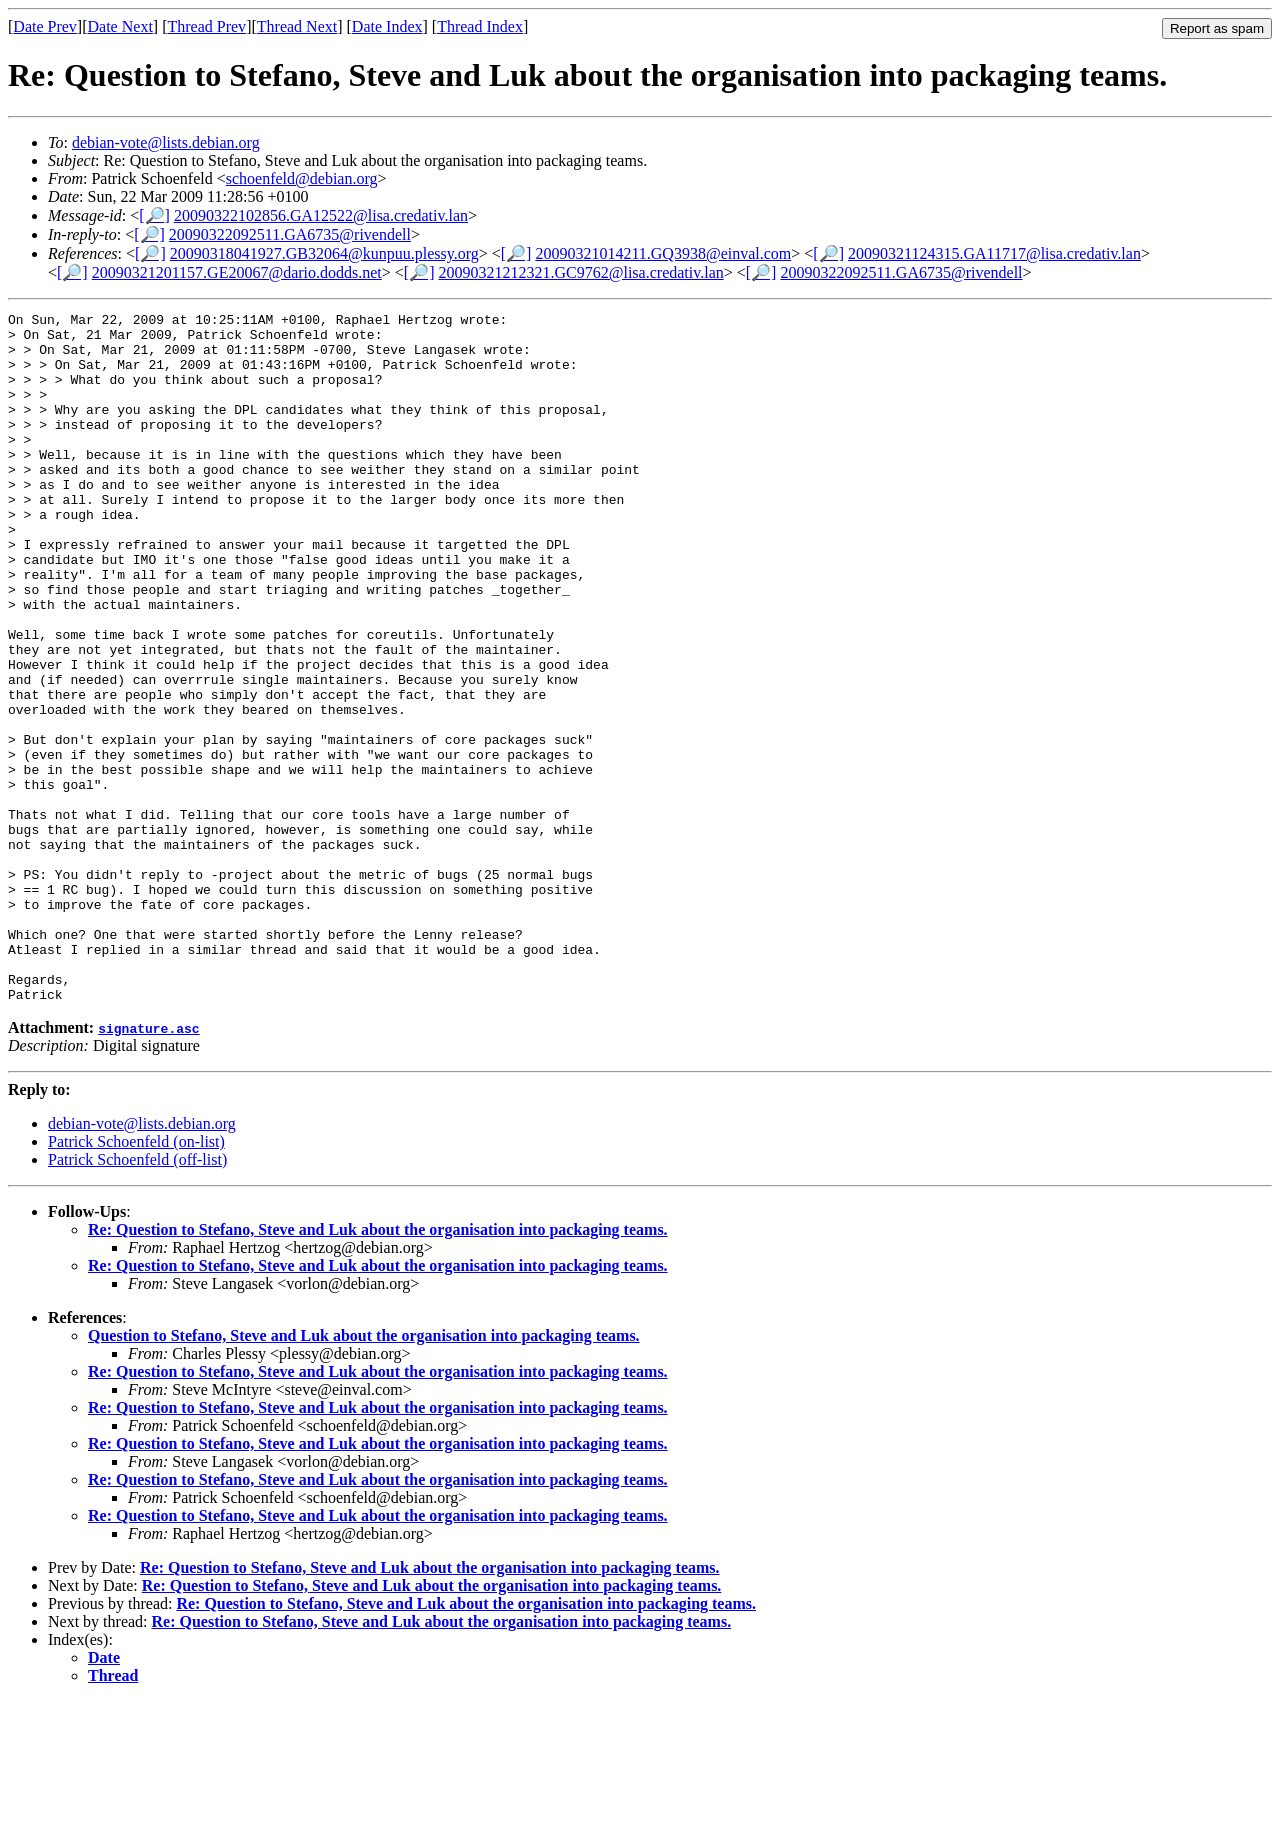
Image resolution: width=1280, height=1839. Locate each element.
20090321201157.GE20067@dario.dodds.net (237, 272)
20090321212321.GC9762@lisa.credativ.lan (581, 272)
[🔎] (154, 215)
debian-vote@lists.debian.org (166, 142)
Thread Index (480, 26)
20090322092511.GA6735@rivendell (290, 234)
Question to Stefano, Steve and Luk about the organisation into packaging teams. (364, 1473)
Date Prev (45, 26)
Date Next (120, 26)
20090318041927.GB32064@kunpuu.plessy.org (324, 253)
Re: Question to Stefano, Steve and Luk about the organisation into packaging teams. (378, 1367)
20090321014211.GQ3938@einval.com (663, 253)
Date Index (387, 26)
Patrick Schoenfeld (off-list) (137, 1297)
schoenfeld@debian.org (302, 178)
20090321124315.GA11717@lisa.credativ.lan (994, 253)
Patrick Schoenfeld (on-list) (136, 1279)
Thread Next (297, 26)
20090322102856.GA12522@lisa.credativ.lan (321, 215)
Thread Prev (206, 26)
